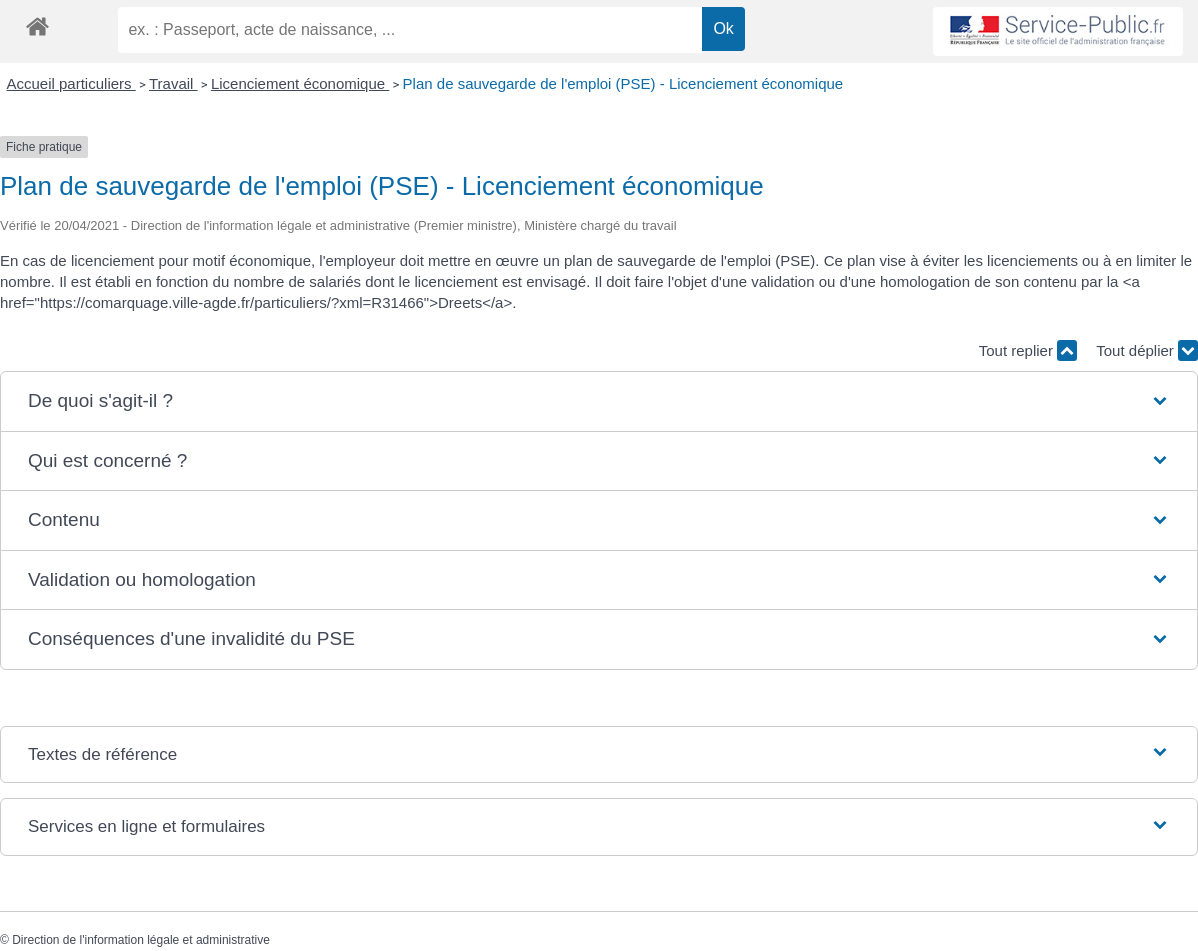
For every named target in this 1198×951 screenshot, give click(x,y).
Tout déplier (1147, 350)
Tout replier (1028, 350)
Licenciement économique (300, 83)
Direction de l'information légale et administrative (141, 940)
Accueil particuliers (71, 83)
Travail (173, 83)
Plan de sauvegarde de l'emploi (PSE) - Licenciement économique (623, 83)
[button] (599, 401)
